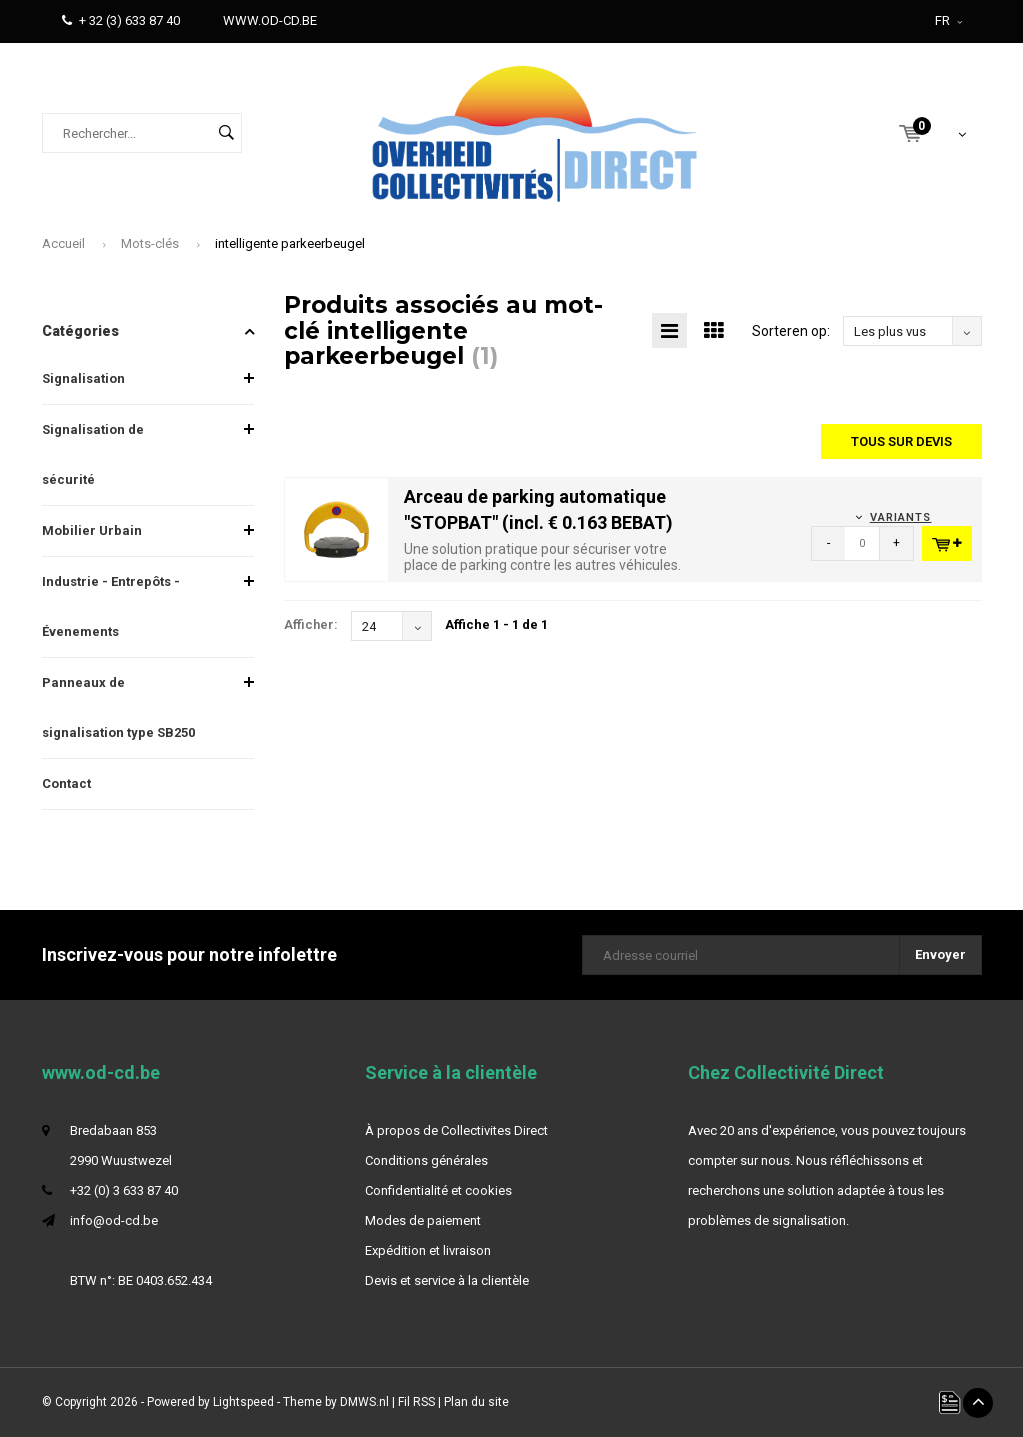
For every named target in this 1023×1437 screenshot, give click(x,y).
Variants (901, 517)
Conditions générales (426, 1160)
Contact (66, 783)
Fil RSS (416, 1402)
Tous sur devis (901, 441)
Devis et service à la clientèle (447, 1280)
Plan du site (476, 1402)
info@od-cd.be (114, 1220)
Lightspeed (243, 1402)
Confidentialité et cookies (438, 1190)
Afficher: (311, 624)
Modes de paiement (423, 1220)
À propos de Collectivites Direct (456, 1130)
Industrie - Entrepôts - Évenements (111, 606)
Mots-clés (150, 243)
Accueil (63, 243)
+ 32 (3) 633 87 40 (121, 20)
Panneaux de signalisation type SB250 (118, 707)
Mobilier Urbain (92, 530)
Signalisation (83, 378)
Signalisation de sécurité (93, 454)
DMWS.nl (364, 1402)
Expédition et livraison (428, 1250)
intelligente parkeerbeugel (290, 243)
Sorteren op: (791, 331)
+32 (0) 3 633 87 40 (124, 1190)
